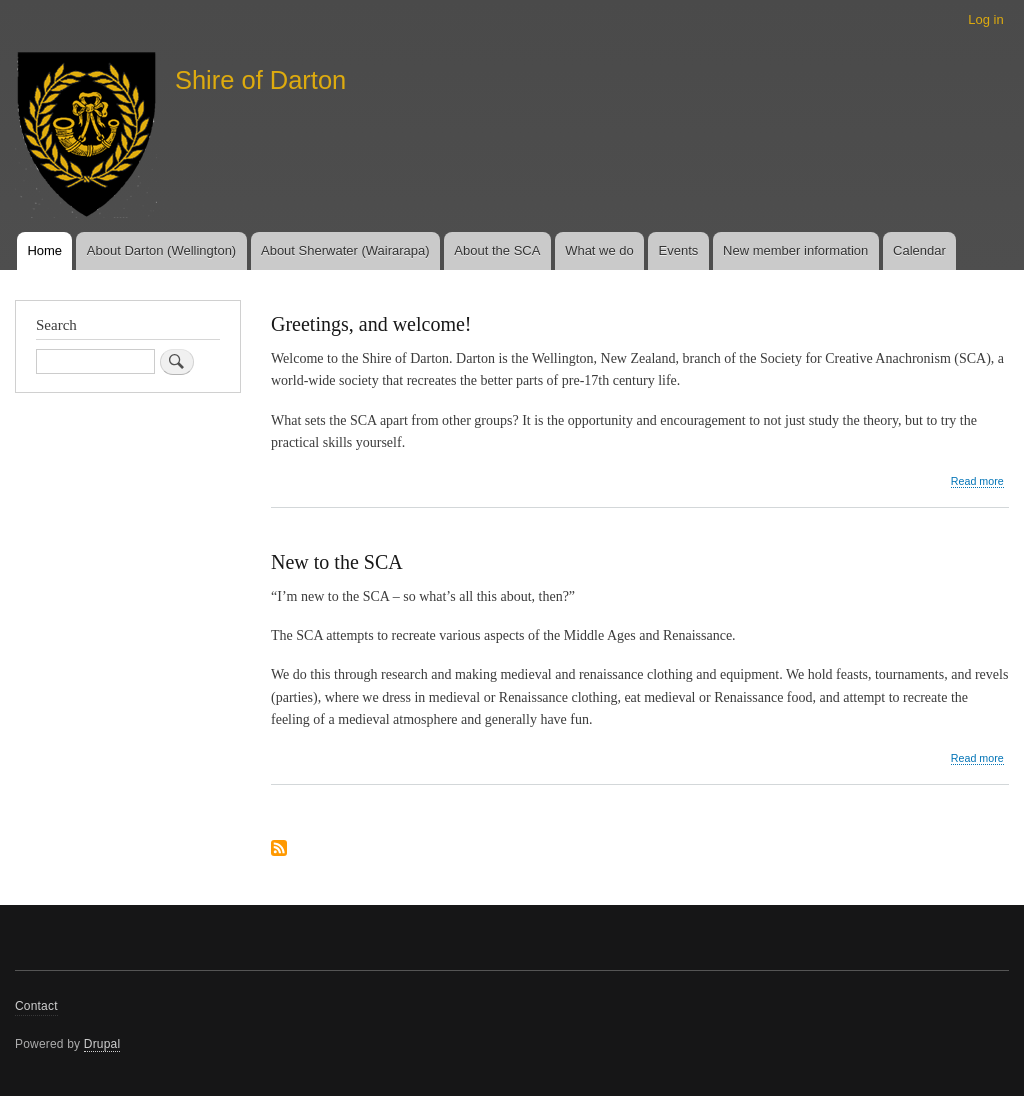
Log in (985, 19)
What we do (599, 250)
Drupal (102, 1044)
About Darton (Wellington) (161, 250)
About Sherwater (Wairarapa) (345, 250)
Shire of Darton (260, 80)
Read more (977, 481)
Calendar (919, 250)
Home (44, 250)
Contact (36, 1006)
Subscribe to (279, 849)
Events (679, 250)
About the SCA (497, 250)
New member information (795, 250)
